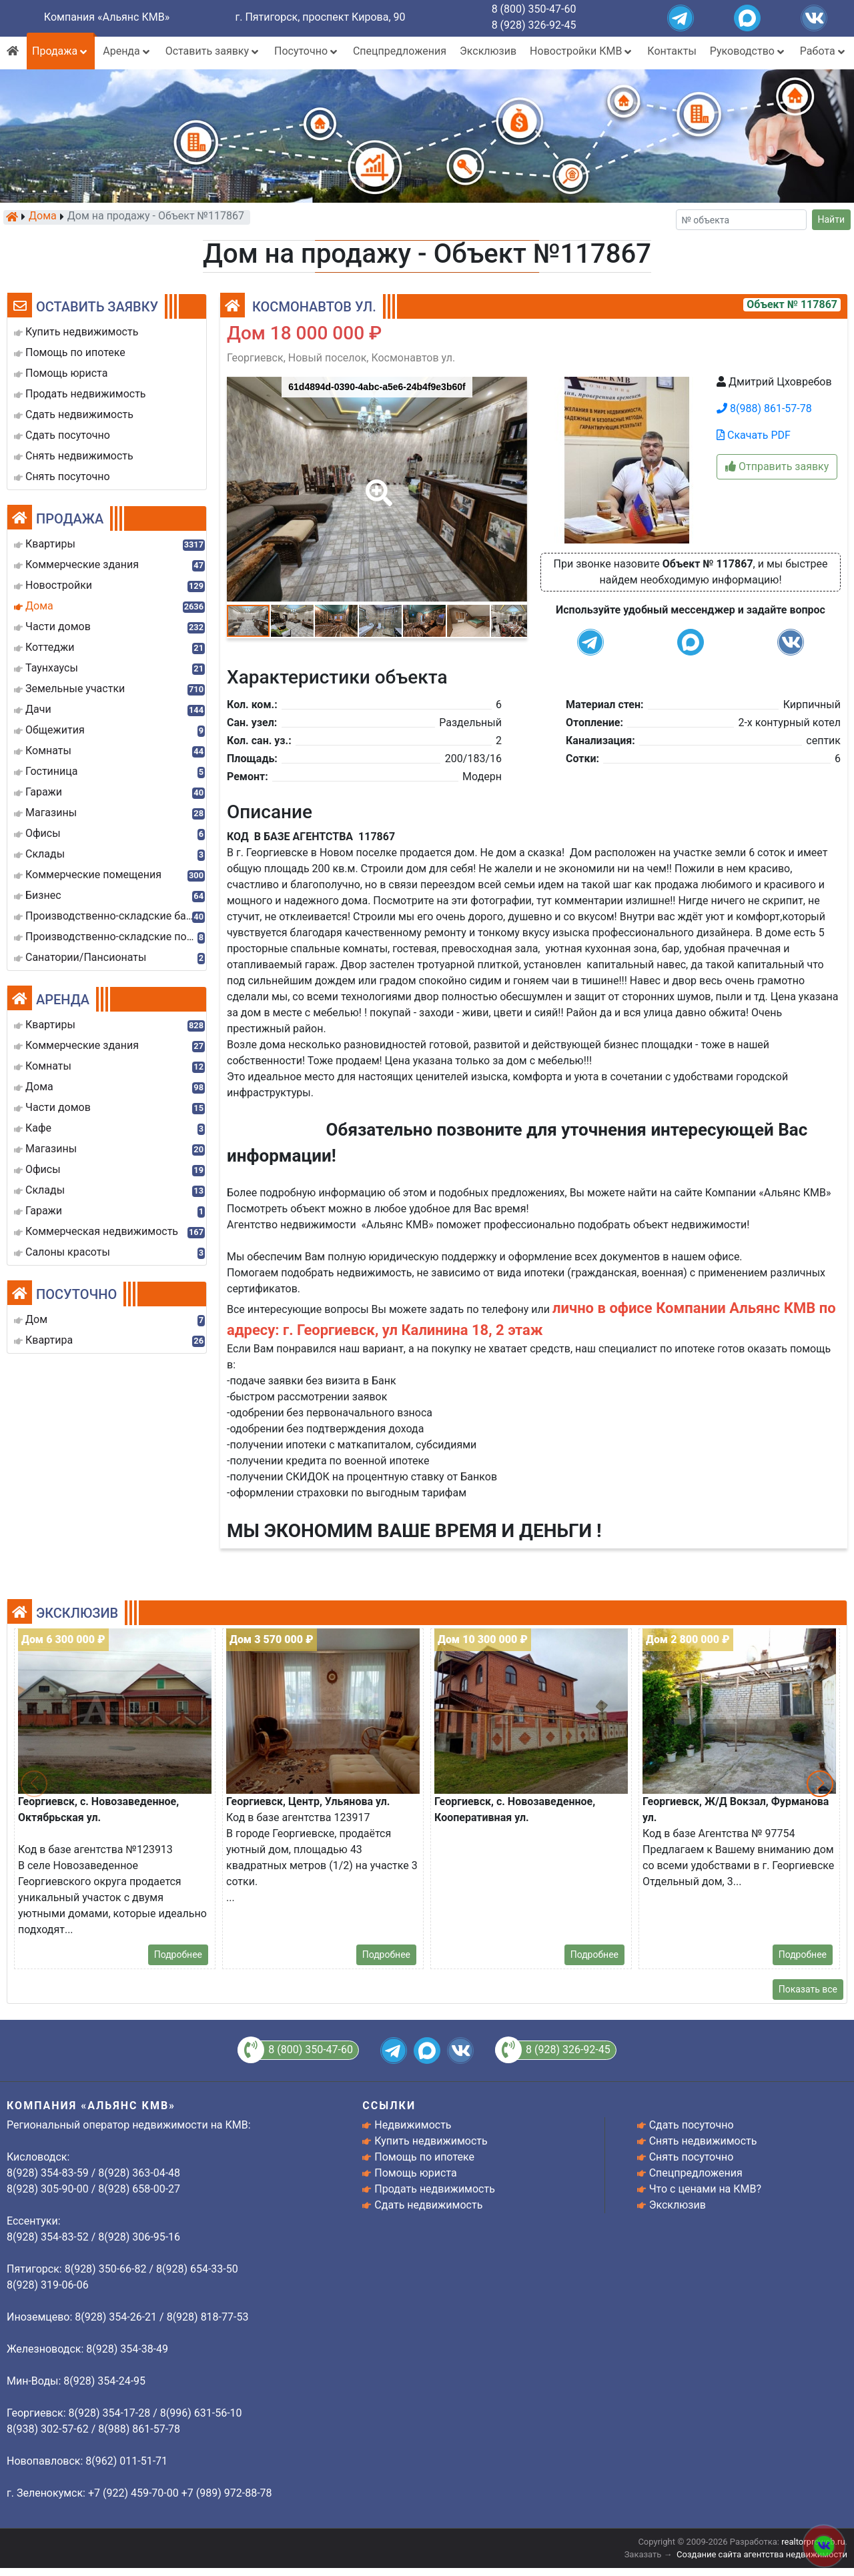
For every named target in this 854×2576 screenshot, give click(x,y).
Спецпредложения (399, 51)
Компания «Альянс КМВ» (106, 17)
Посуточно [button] (307, 51)
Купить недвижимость (430, 2141)
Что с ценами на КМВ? (705, 2189)
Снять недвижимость (703, 2141)
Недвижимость (412, 2125)
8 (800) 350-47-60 (534, 9)
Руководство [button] (748, 51)
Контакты (671, 51)
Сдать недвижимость (428, 2205)
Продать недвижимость (434, 2189)
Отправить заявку (777, 466)
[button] (376, 483)
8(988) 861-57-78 (764, 408)
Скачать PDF (754, 435)
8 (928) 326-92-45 (534, 25)
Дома (43, 216)
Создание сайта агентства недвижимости (762, 2554)
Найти (831, 219)
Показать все (808, 1989)
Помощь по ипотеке (424, 2157)
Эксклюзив (488, 51)
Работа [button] (823, 51)
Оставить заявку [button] (213, 51)
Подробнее (178, 1954)
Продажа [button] (60, 51)
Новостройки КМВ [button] (582, 51)
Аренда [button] (127, 51)
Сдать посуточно (691, 2125)
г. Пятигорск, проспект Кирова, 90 (321, 17)
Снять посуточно (691, 2157)
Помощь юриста (415, 2173)
